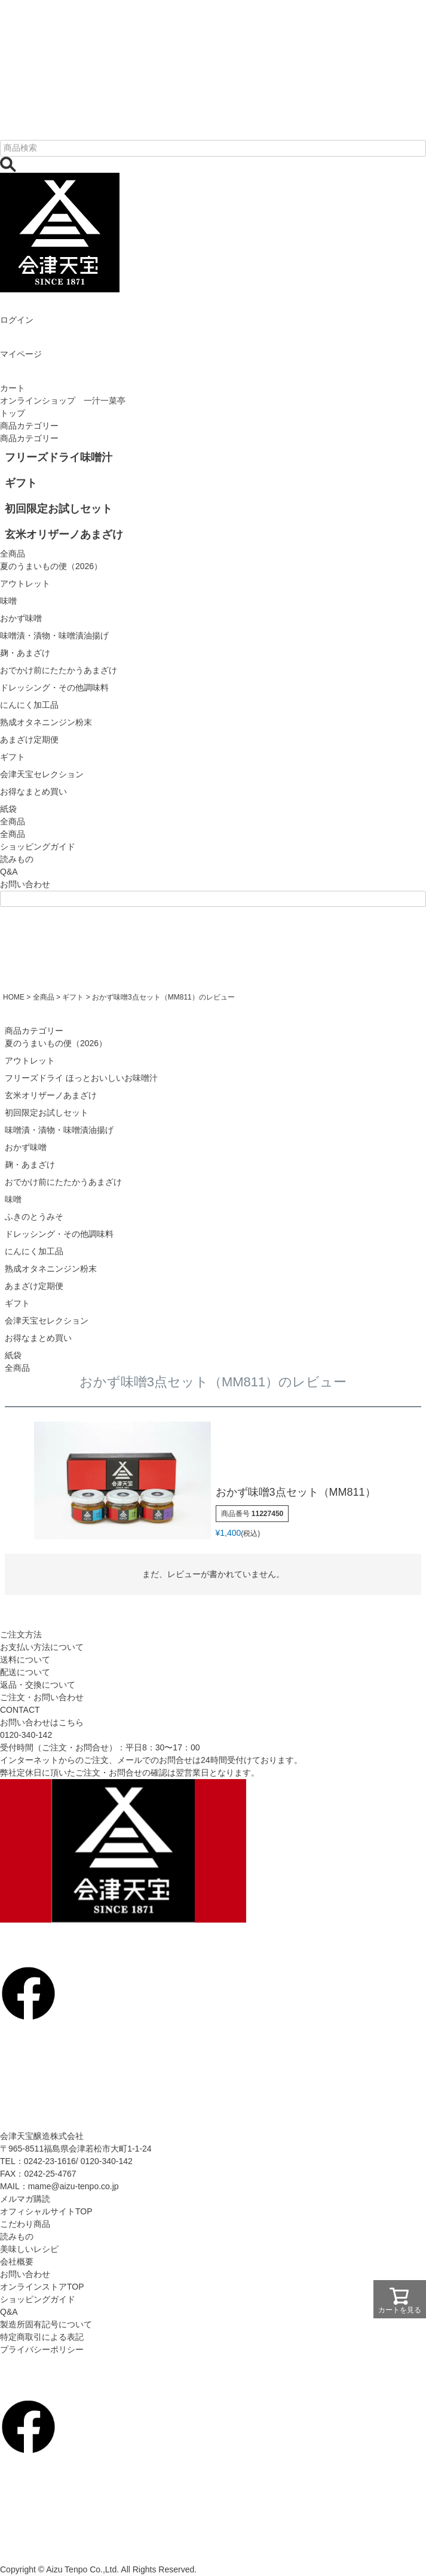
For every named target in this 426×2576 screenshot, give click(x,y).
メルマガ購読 (25, 2199)
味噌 (13, 1199)
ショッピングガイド (37, 846)
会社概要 (16, 2261)
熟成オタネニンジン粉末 (51, 1268)
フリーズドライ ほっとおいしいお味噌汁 (81, 1078)
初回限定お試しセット (46, 1112)
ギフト (73, 997)
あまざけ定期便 (34, 1286)
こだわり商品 (25, 2224)
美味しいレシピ (29, 2249)
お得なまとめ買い (38, 1338)
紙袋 (13, 1355)
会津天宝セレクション (46, 1320)
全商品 (12, 834)
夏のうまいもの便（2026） (56, 1043)
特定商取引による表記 (42, 2337)
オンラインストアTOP (42, 2286)
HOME (13, 997)
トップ (12, 413)
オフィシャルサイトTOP (46, 2211)
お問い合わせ (25, 884)
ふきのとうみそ (34, 1216)
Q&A (9, 871)
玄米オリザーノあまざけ (51, 1095)
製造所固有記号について (46, 2324)
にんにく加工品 (34, 1251)
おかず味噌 (26, 1147)
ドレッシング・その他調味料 (59, 1234)
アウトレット (30, 1060)
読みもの (16, 859)
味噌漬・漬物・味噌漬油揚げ (59, 1130)
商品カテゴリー (29, 425)
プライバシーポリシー (42, 2349)
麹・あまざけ (30, 1164)
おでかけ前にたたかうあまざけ (63, 1182)
